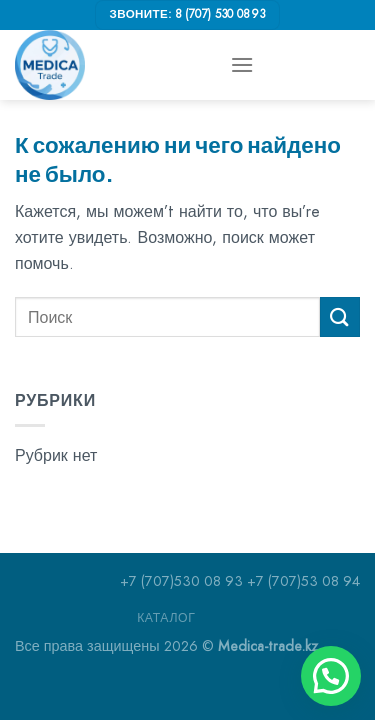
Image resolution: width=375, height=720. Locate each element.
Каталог (166, 618)
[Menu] (242, 64)
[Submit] (340, 316)
